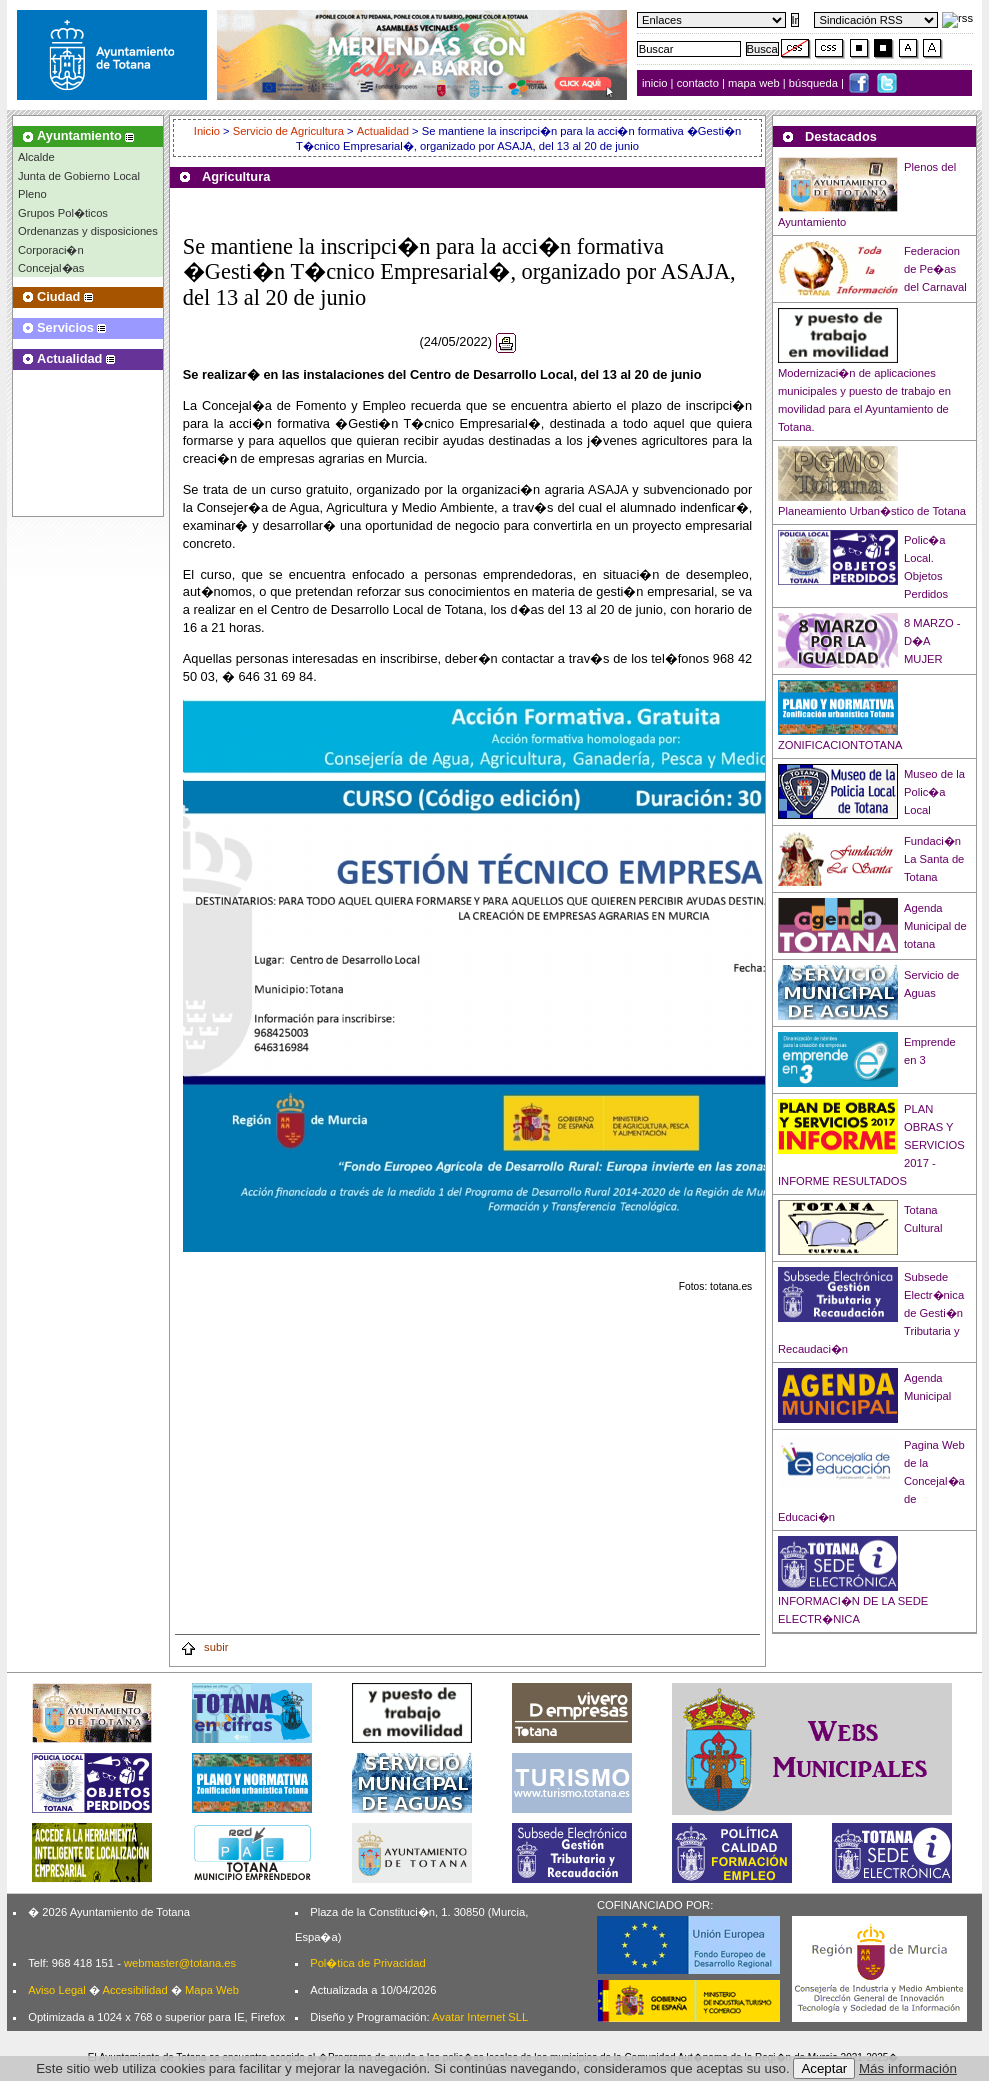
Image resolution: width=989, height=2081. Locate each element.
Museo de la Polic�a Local (934, 792)
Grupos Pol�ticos (63, 213)
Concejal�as (51, 268)
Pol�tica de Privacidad (367, 1963)
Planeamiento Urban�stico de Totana (872, 511)
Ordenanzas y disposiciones (88, 231)
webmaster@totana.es (180, 1963)
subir (204, 1647)
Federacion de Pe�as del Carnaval (935, 269)
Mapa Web (212, 1990)
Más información (908, 2068)
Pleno (32, 194)
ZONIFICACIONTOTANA (840, 745)
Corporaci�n (51, 250)
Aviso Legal (57, 1990)
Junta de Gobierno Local (79, 176)
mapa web (755, 83)
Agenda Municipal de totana (935, 926)
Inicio (208, 131)
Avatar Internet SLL (480, 2017)
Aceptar (824, 2068)
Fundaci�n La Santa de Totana (934, 859)
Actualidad (383, 131)
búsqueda (815, 83)
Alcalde (36, 157)
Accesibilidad (134, 1990)
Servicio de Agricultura (288, 131)
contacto (698, 83)
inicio (656, 83)
